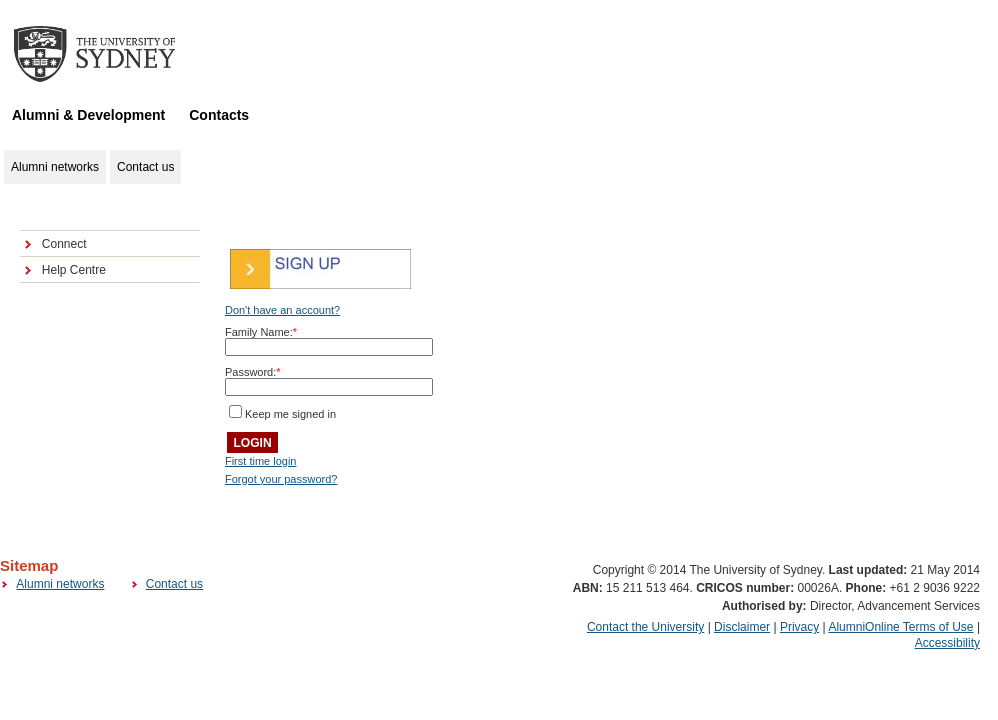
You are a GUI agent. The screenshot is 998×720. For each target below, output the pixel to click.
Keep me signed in (290, 414)
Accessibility (947, 643)
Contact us (174, 584)
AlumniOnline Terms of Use (900, 627)
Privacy (799, 627)
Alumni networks (60, 584)
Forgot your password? (281, 479)
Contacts (219, 115)
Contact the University (645, 627)
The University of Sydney (114, 54)
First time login (261, 461)
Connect (64, 244)
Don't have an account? (282, 310)
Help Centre (74, 270)
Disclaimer (742, 627)
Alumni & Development (88, 115)
